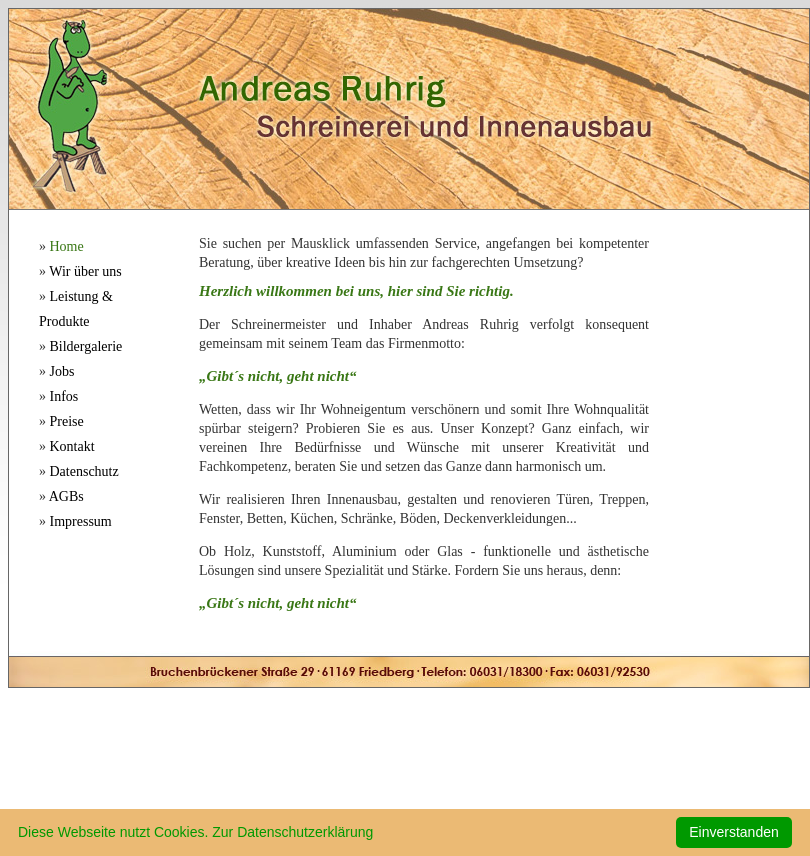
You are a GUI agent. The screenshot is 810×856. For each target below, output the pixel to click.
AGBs (66, 496)
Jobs (62, 371)
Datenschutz (84, 471)
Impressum (81, 521)
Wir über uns (85, 271)
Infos (64, 396)
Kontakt (72, 446)
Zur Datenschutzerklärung (292, 832)
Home (67, 246)
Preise (67, 421)
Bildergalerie (86, 346)
